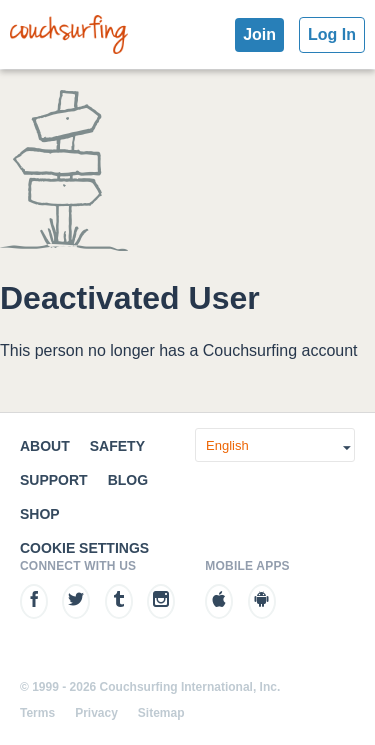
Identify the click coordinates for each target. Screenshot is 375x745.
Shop (40, 514)
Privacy (96, 713)
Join (259, 34)
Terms (37, 713)
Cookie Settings (84, 548)
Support (54, 480)
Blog (128, 480)
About (45, 446)
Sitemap (161, 713)
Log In (332, 34)
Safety (117, 446)
